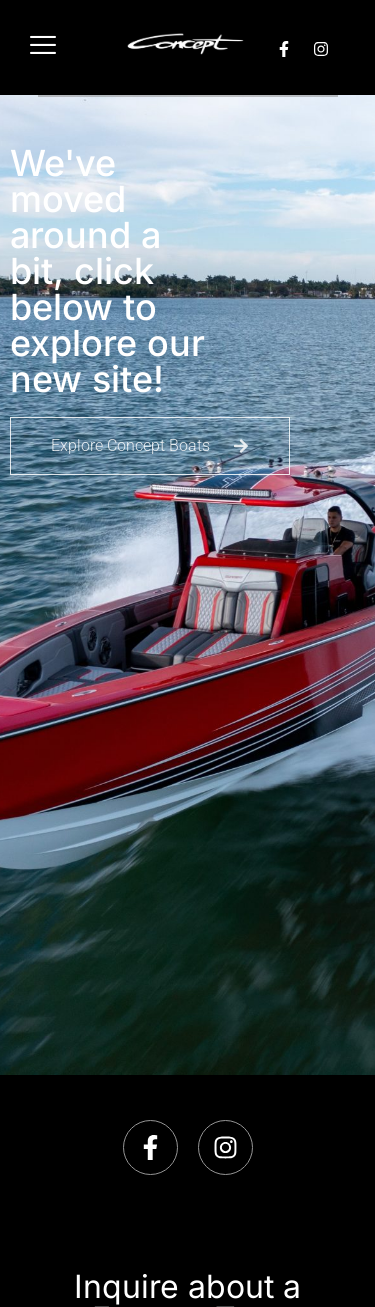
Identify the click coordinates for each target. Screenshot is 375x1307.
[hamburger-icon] (42, 47)
